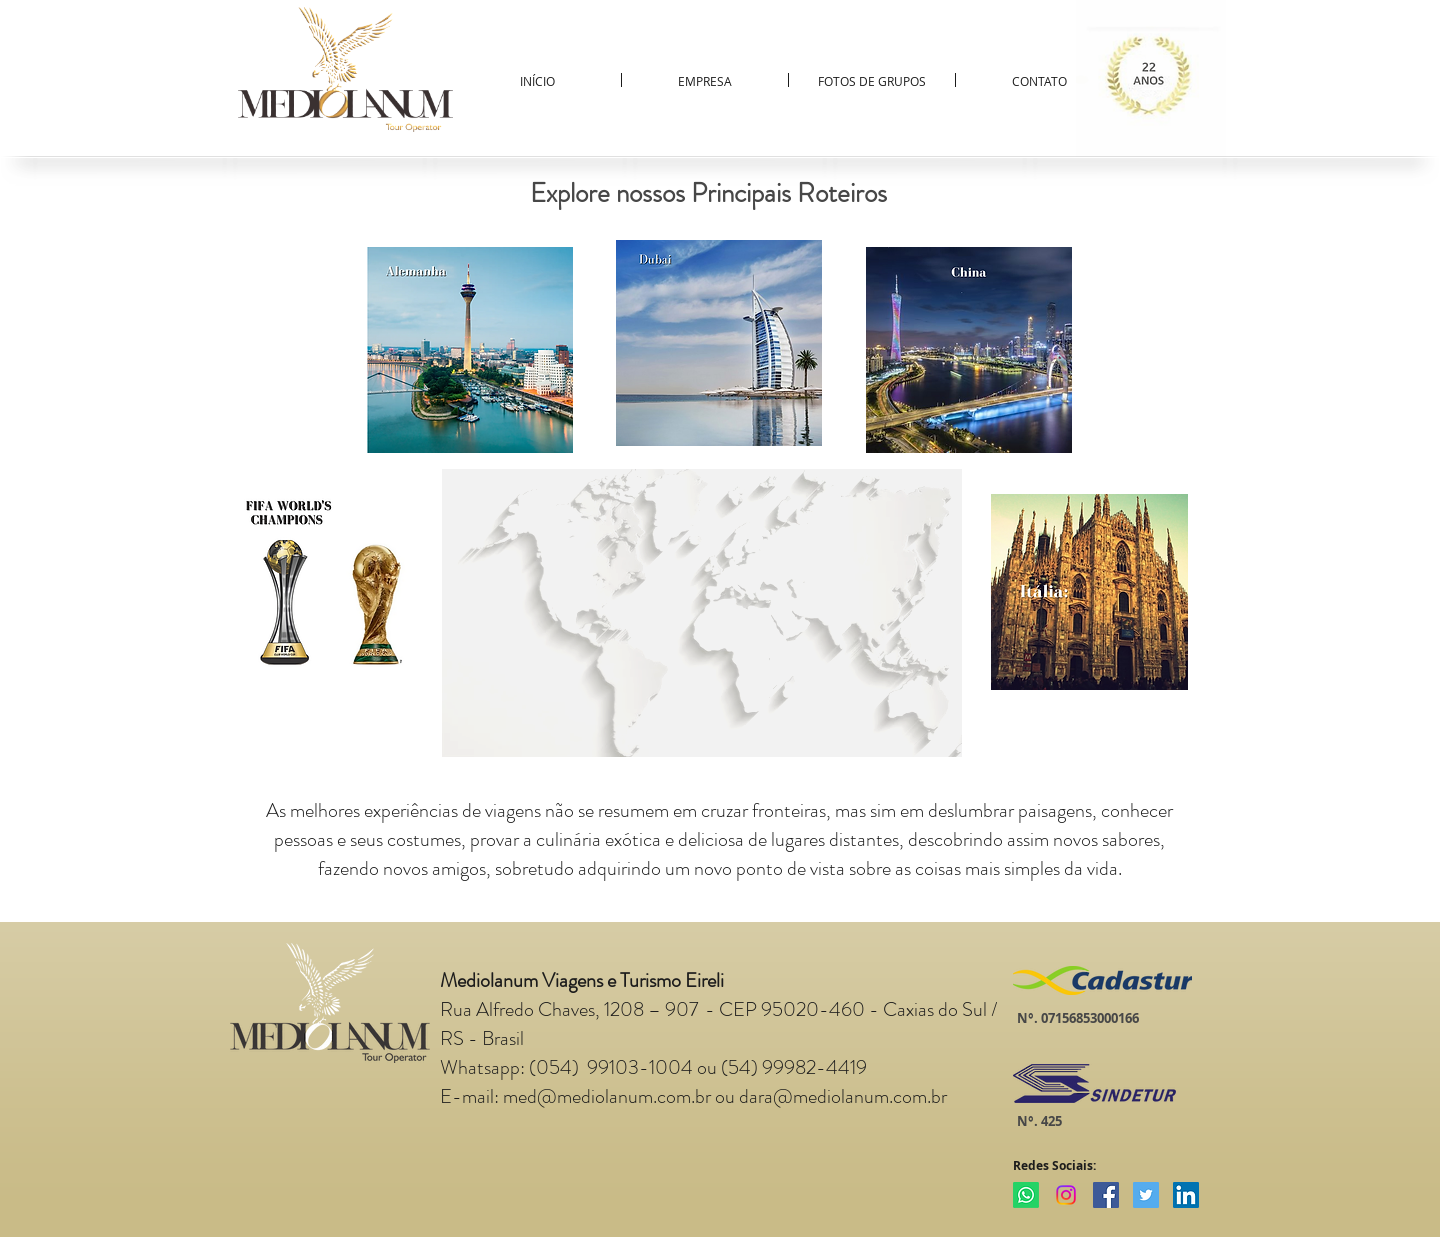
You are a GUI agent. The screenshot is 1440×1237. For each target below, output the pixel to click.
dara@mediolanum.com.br (843, 1096)
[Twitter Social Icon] (1146, 1195)
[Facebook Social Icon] (1106, 1195)
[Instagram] (1066, 1195)
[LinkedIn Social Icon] (1186, 1195)
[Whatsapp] (1026, 1195)
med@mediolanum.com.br (607, 1096)
